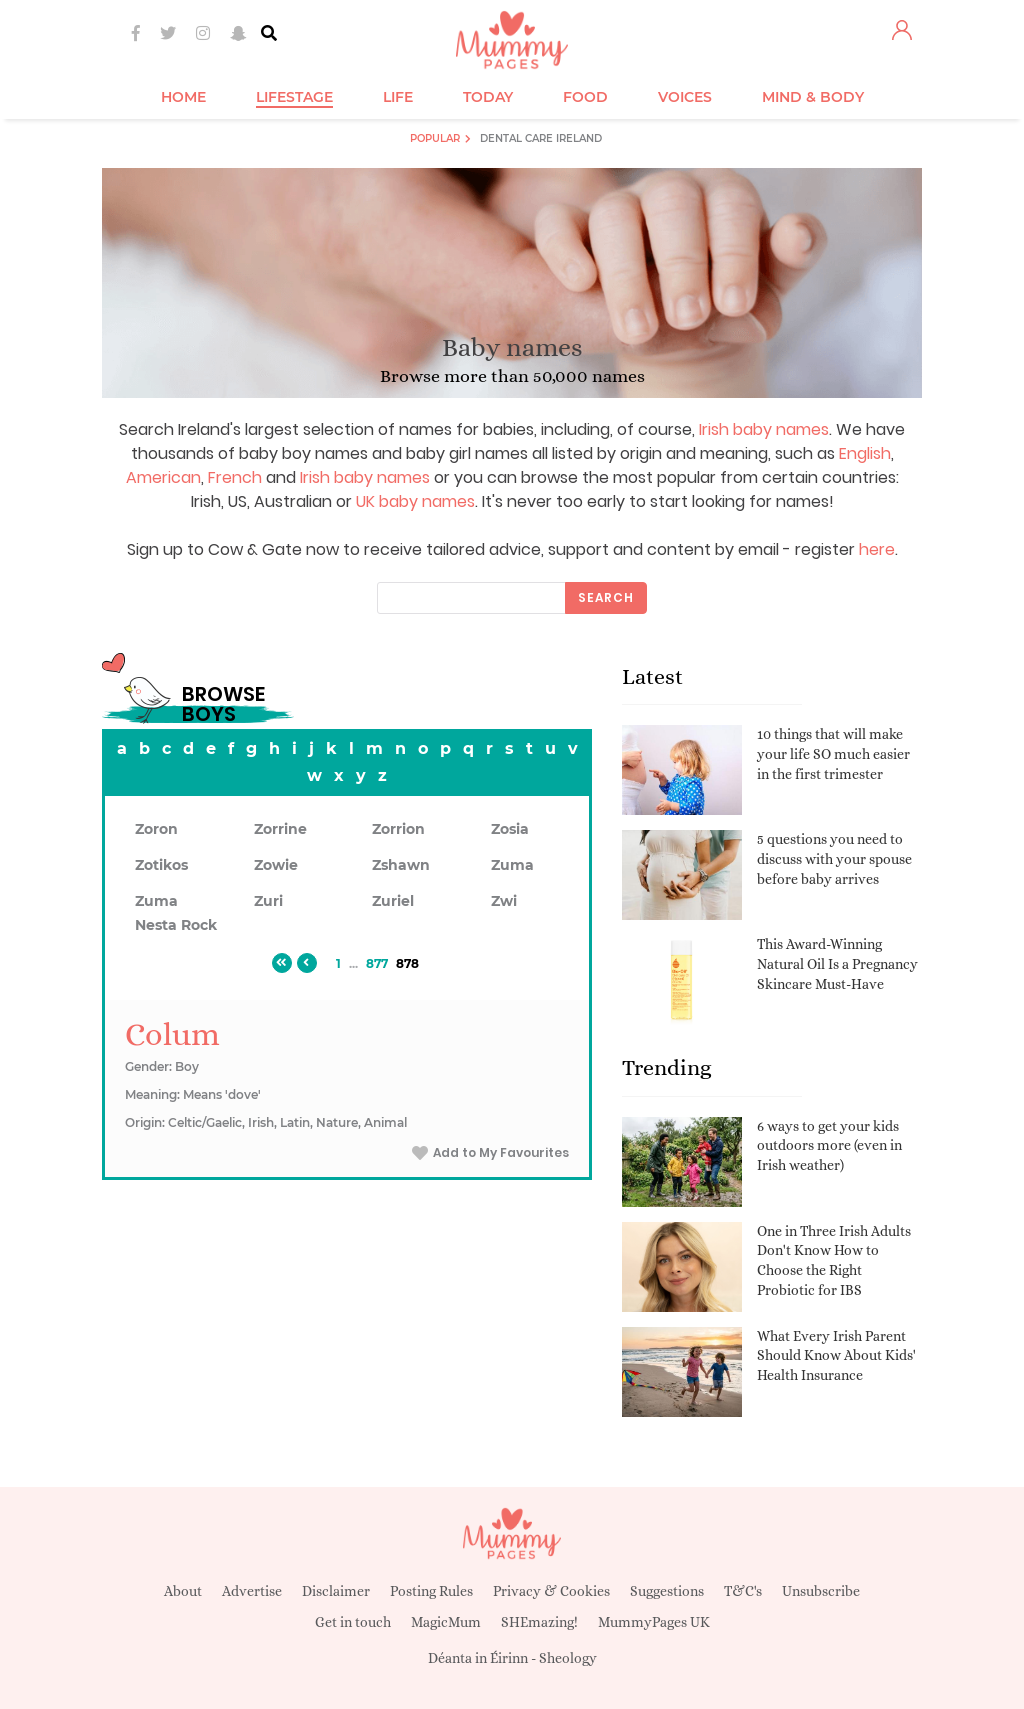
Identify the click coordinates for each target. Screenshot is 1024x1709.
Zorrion (398, 829)
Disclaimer (336, 1591)
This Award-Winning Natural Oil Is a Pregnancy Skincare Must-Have (837, 963)
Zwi (504, 901)
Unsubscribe (821, 1591)
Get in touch (353, 1622)
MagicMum (446, 1622)
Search (606, 597)
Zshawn (401, 865)
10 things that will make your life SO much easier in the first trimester (833, 753)
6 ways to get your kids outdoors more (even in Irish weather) (829, 1145)
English (865, 453)
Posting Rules (431, 1591)
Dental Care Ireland (541, 138)
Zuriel (393, 901)
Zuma (512, 865)
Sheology (568, 1658)
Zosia (510, 829)
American (163, 477)
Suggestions (667, 1591)
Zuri (268, 901)
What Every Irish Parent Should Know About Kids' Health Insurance (836, 1355)
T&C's (743, 1591)
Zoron (156, 829)
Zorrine (280, 829)
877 (377, 963)
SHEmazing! (539, 1622)
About (183, 1591)
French (235, 477)
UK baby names (415, 501)
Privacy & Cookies (551, 1591)
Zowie (276, 865)
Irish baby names (764, 429)
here (877, 549)
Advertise (252, 1591)
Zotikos (161, 865)
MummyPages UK (654, 1622)
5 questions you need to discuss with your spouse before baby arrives (834, 858)
